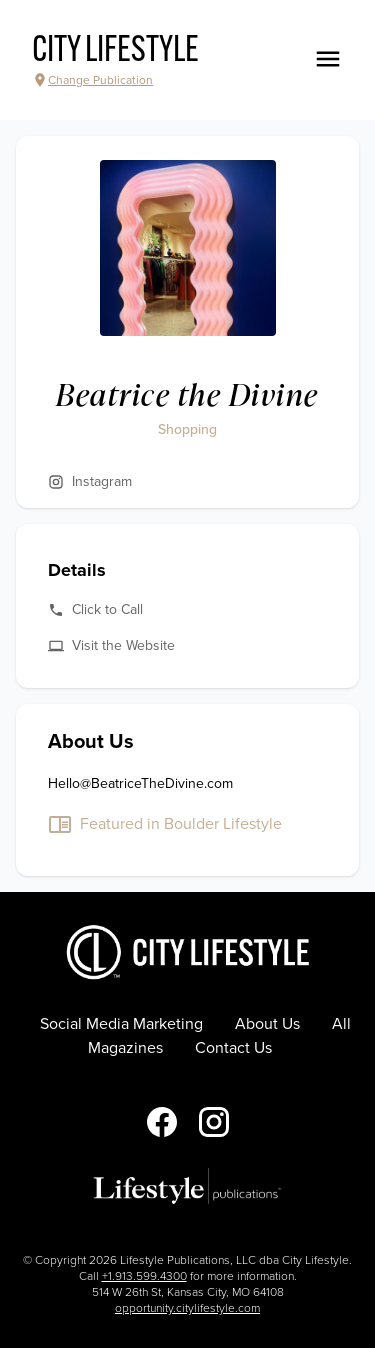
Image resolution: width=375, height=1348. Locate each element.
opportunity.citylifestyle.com (187, 1308)
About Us (267, 1024)
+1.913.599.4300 (144, 1276)
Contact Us (233, 1048)
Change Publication (92, 80)
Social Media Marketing (121, 1024)
